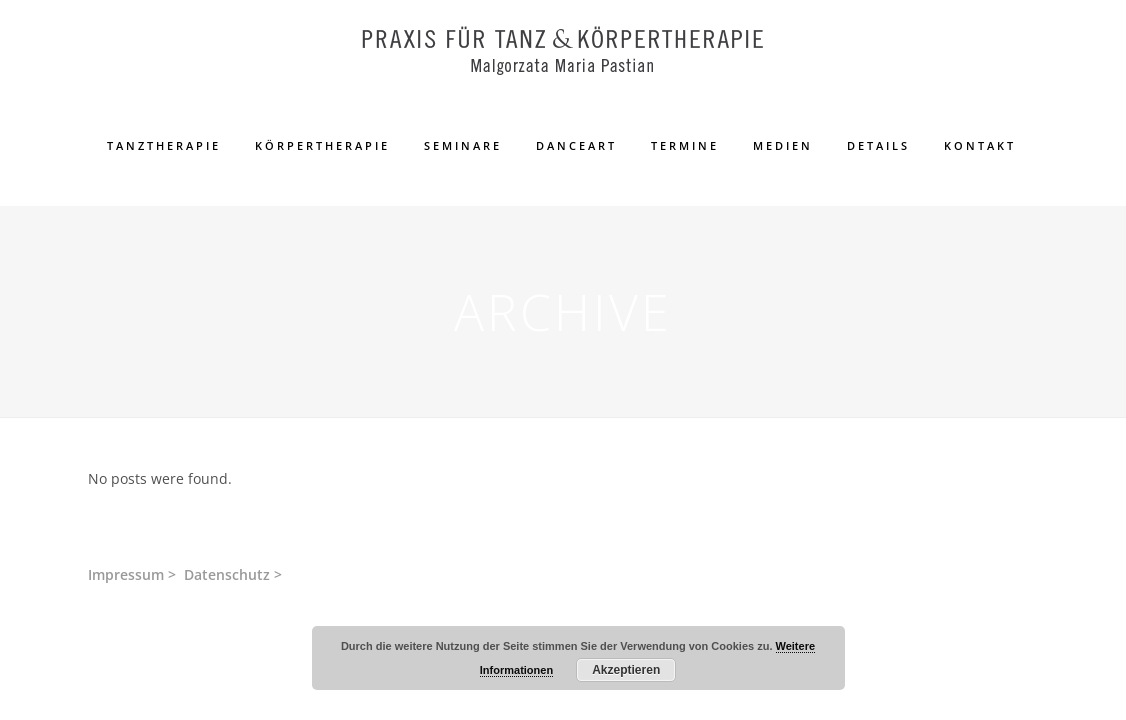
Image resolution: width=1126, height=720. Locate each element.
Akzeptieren (626, 670)
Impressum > (132, 574)
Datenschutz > (233, 574)
